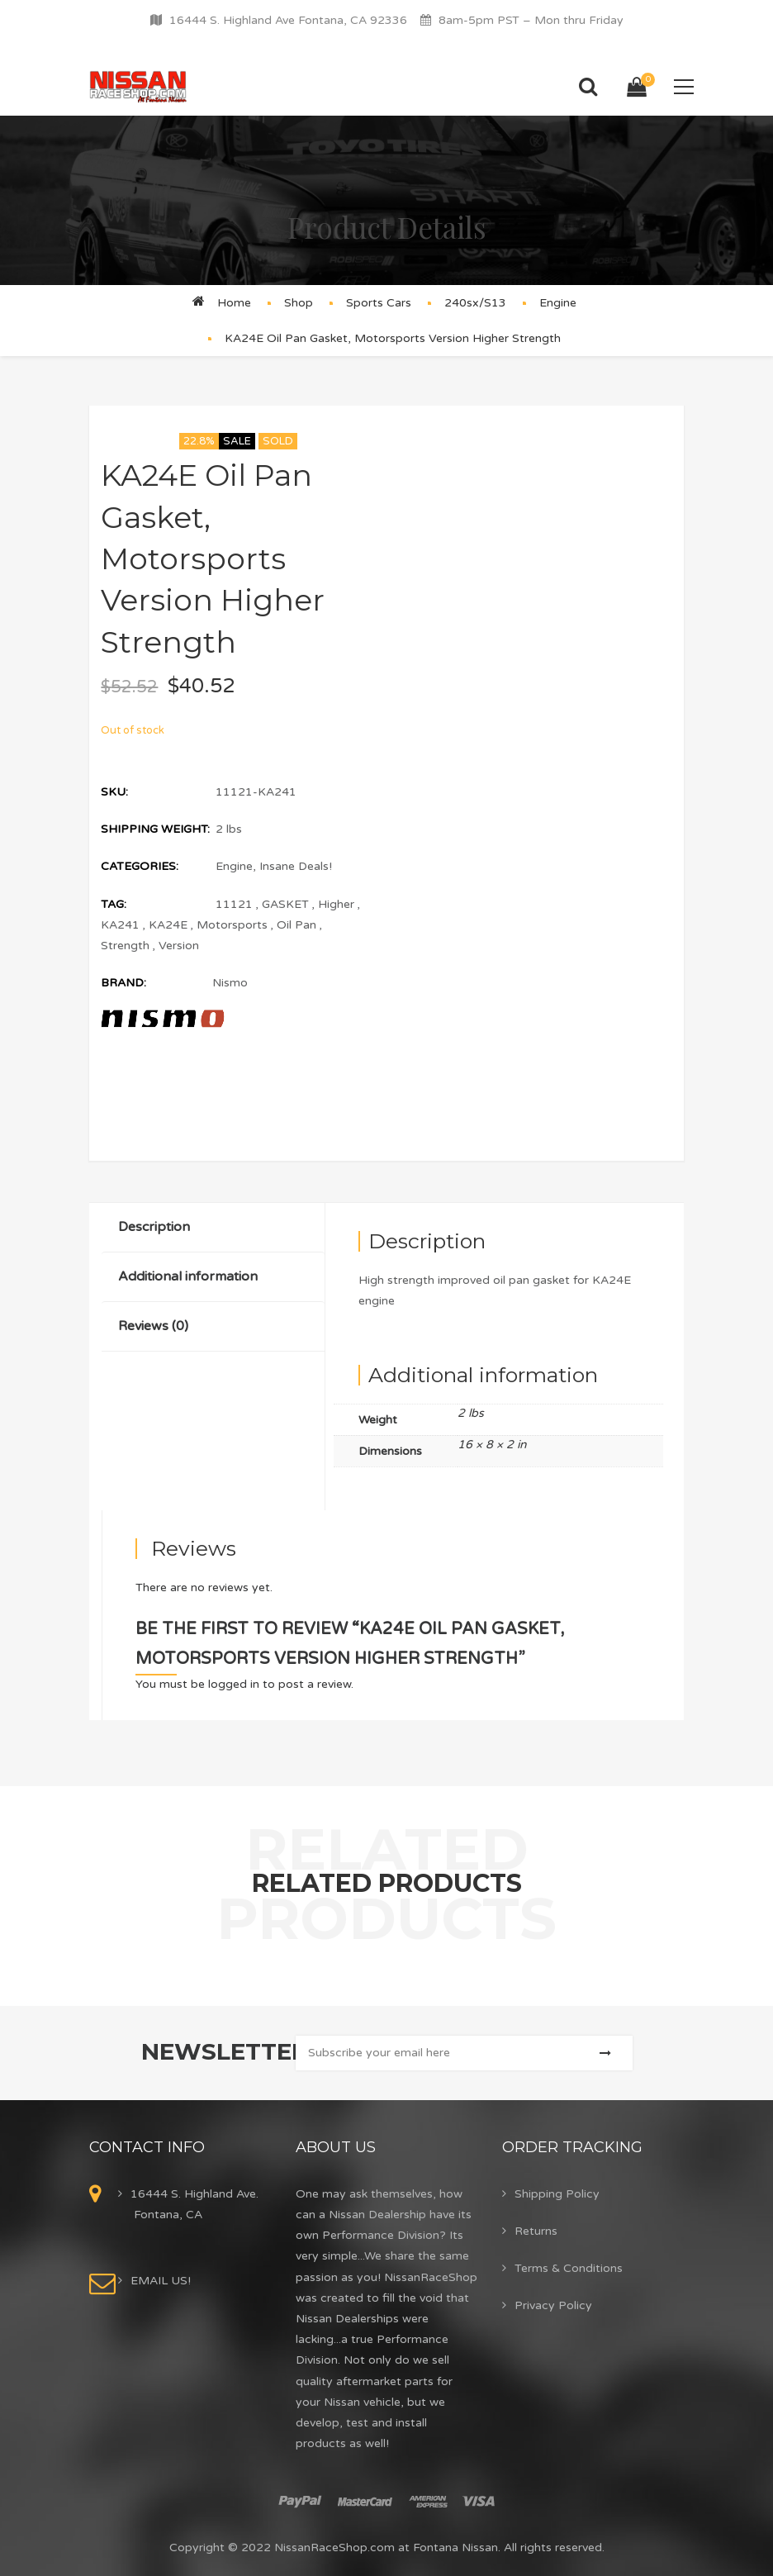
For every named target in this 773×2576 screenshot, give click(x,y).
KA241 (120, 925)
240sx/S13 (475, 303)
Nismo (230, 983)
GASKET (285, 904)
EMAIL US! (160, 2281)
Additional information (188, 1276)
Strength (125, 946)
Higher (336, 904)
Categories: (139, 866)
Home (234, 303)
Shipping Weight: (155, 829)
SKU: (114, 792)
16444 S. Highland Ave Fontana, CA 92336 (288, 20)
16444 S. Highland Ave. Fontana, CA (194, 2204)
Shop (298, 303)
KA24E (168, 925)
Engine (557, 303)
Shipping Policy (557, 2194)
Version (179, 946)
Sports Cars (378, 303)
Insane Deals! (295, 866)
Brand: (123, 983)
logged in (233, 1684)
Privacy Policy (553, 2305)
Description (154, 1227)
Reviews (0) (153, 1326)
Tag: (113, 904)
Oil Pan (296, 925)
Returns (536, 2231)
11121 (234, 904)
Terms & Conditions (569, 2268)
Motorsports (232, 925)
